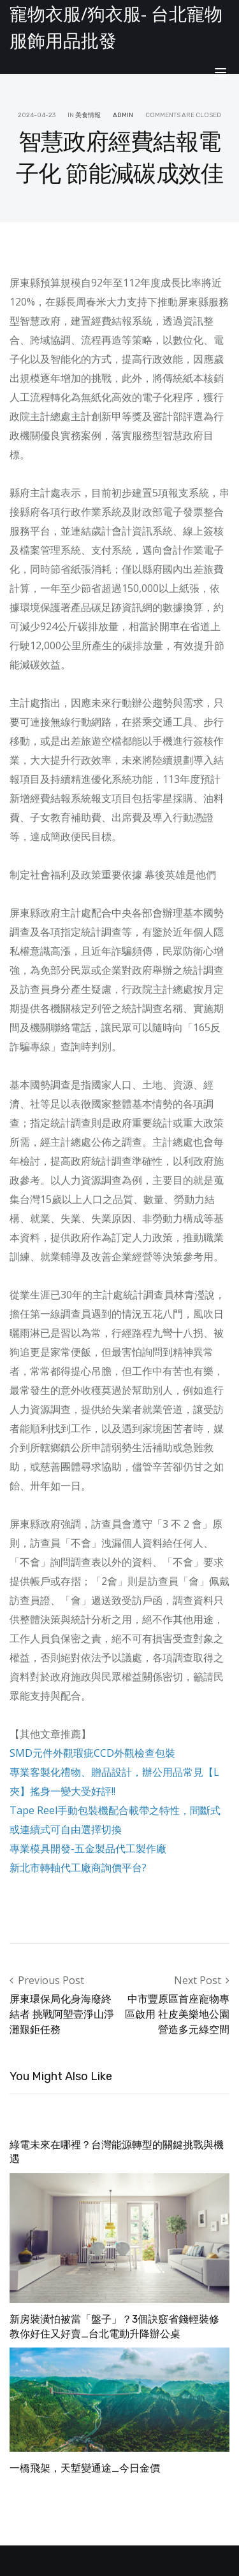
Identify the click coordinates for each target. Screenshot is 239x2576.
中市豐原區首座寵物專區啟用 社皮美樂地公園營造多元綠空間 (177, 2014)
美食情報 (88, 115)
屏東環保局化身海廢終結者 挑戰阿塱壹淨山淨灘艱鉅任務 (62, 2014)
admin (123, 115)
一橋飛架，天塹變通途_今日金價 (85, 2468)
